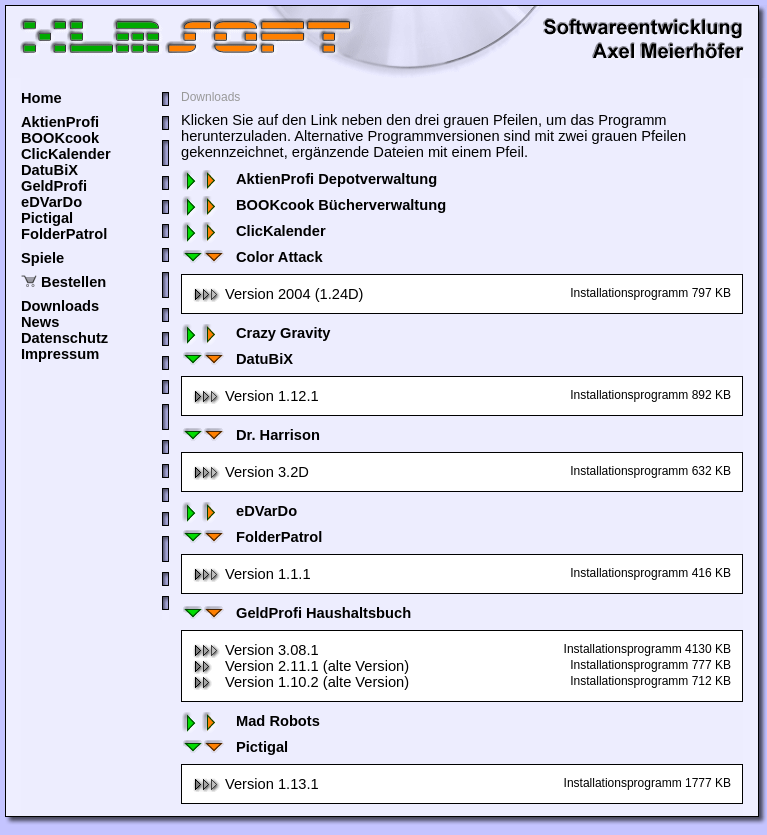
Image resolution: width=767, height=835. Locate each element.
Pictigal (47, 218)
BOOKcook (60, 138)
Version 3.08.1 (256, 650)
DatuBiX (49, 170)
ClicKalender (66, 154)
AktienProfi (60, 122)
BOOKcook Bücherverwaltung (313, 205)
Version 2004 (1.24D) (278, 294)
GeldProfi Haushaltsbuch (296, 613)
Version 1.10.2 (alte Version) (301, 682)
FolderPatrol (64, 234)
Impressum (60, 354)
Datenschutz (64, 338)
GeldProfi (54, 186)
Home (41, 98)
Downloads (60, 306)
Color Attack (252, 257)
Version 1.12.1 (256, 396)
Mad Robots (250, 721)
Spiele (42, 258)
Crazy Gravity (256, 333)
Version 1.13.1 (256, 784)
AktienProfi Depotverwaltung (309, 179)
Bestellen (73, 282)
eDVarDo (51, 202)
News (40, 322)
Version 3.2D (251, 472)
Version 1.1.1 (252, 574)
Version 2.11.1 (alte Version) (301, 666)
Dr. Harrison (250, 435)
